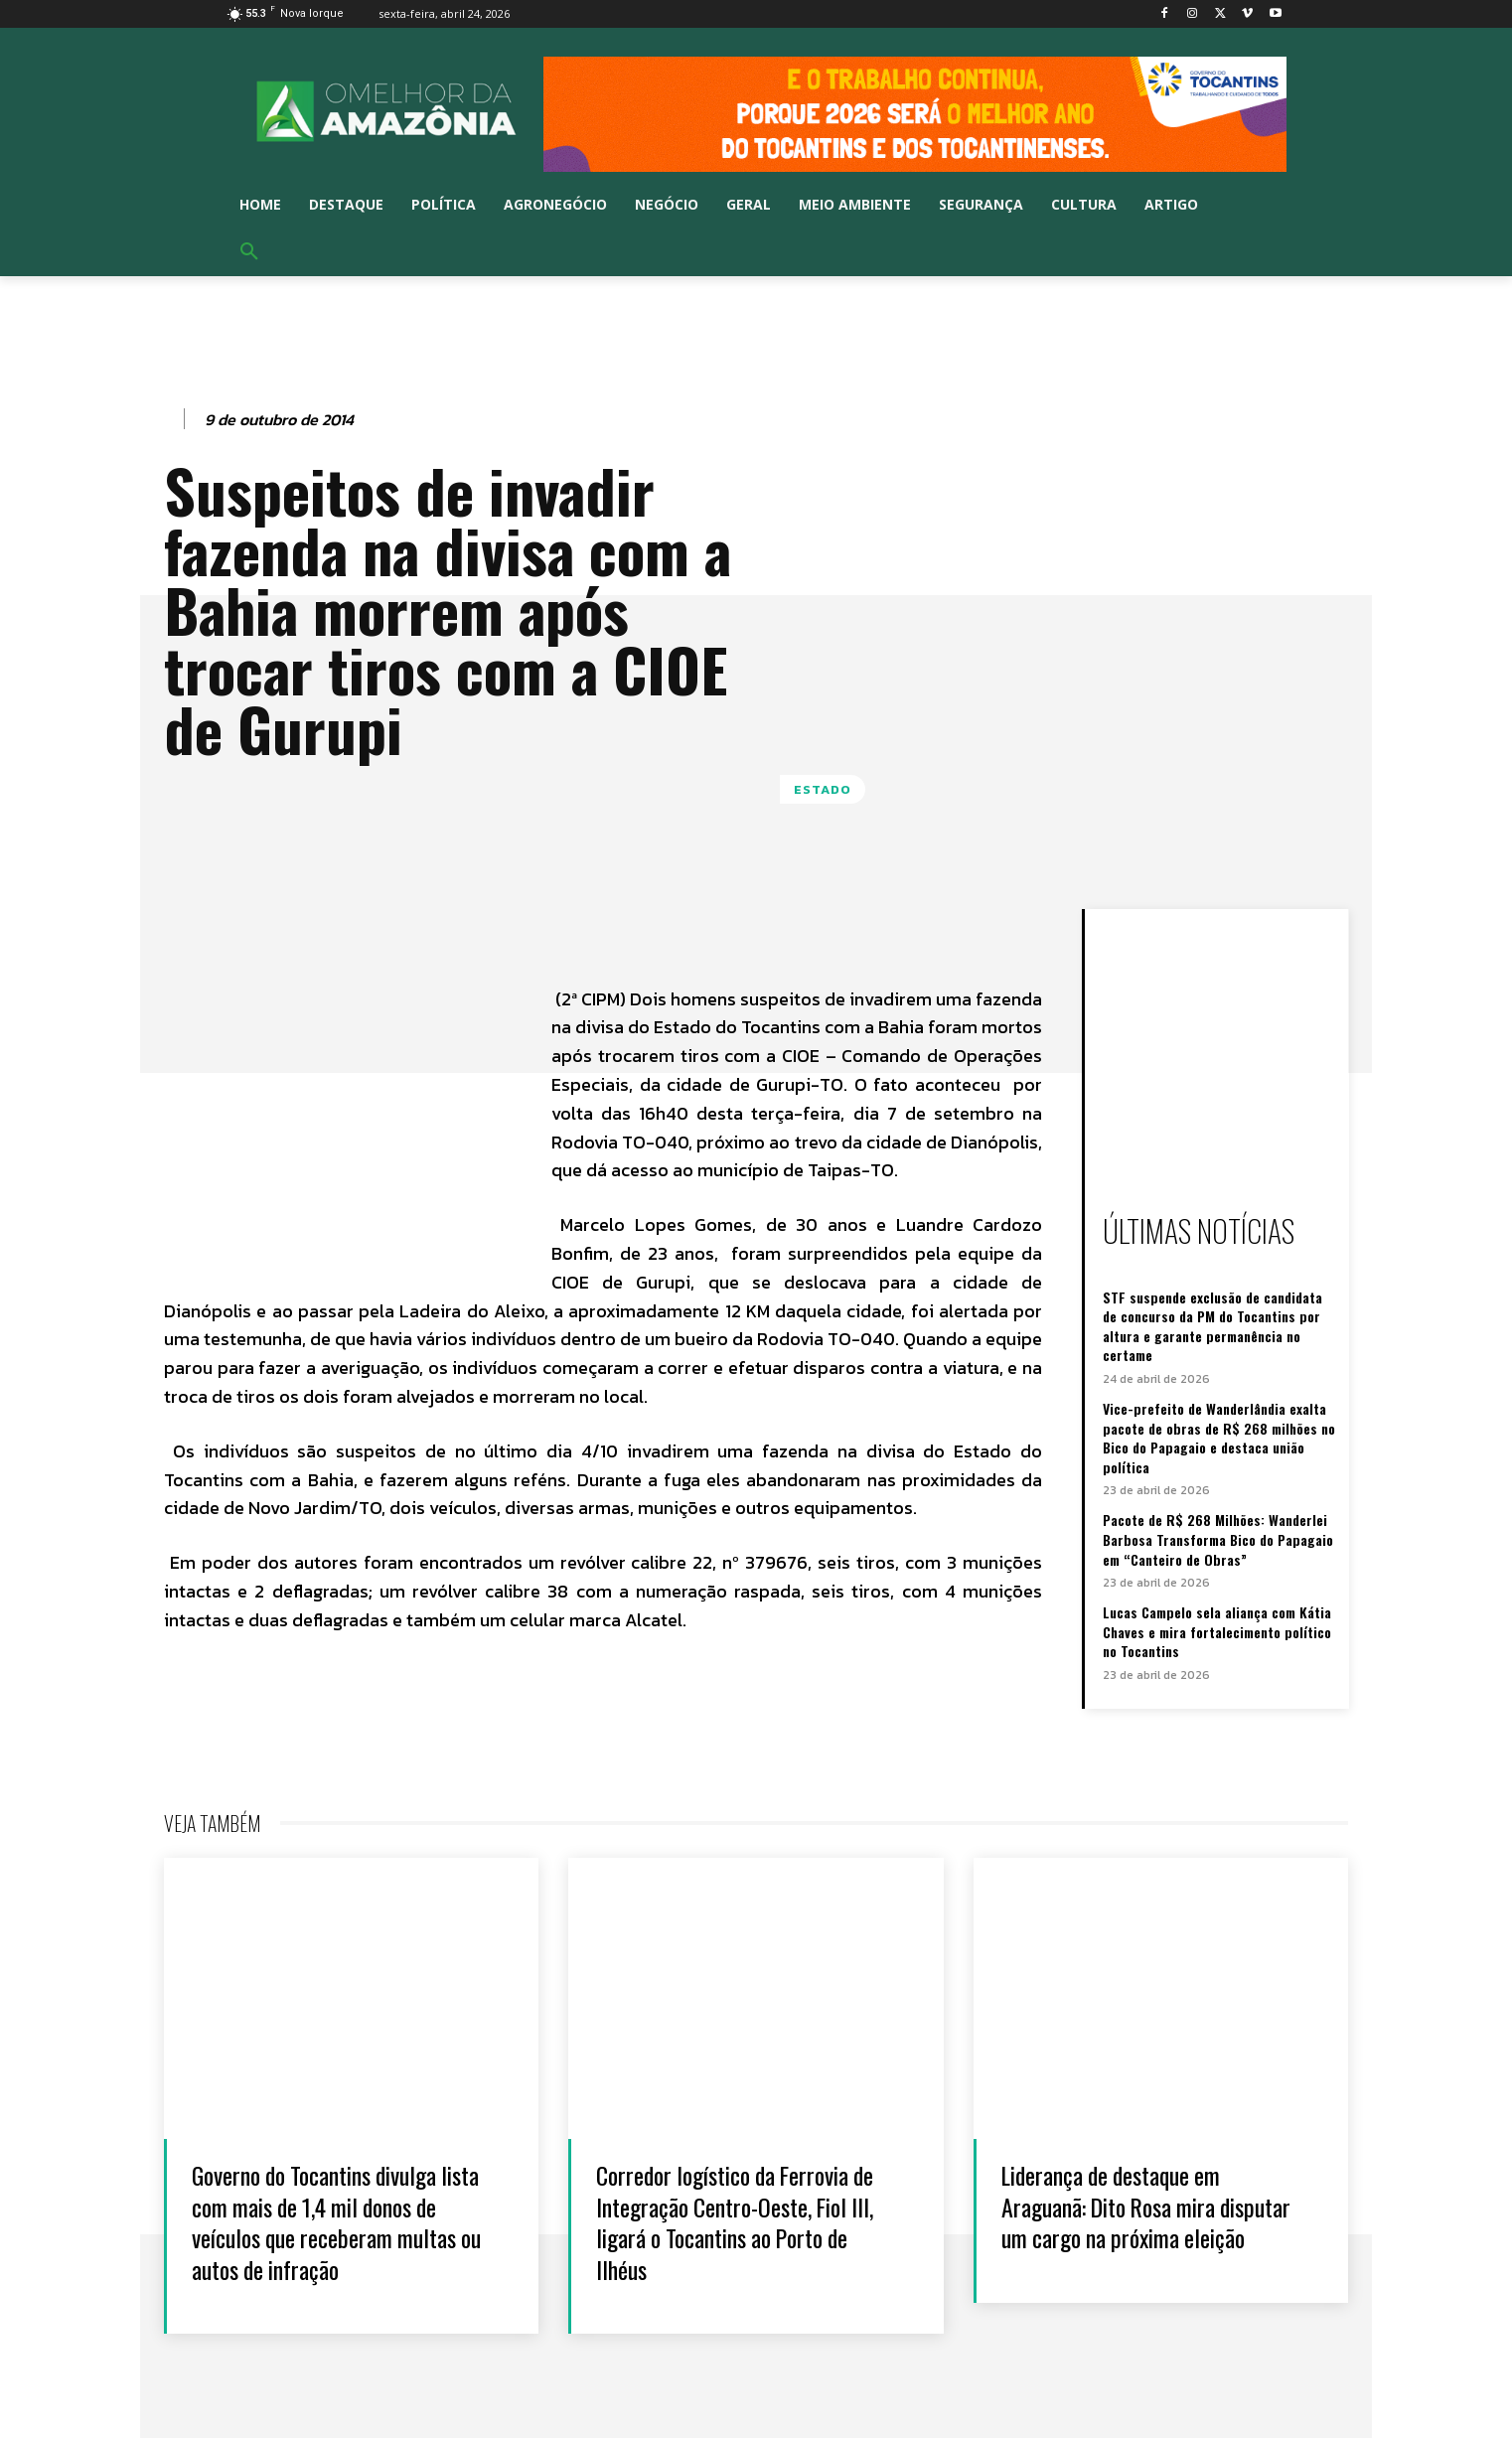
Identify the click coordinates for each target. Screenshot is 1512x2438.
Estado (822, 789)
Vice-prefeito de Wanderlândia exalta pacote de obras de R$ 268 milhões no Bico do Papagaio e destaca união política (1219, 1437)
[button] (249, 252)
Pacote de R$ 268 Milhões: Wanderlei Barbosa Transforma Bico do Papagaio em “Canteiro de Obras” (1218, 1539)
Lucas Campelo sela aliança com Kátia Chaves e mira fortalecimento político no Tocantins (1217, 1631)
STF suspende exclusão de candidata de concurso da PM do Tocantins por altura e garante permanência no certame (1212, 1326)
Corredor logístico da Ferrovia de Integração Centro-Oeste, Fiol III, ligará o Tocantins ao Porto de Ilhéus (749, 2221)
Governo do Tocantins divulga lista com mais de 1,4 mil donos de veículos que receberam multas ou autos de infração (337, 2221)
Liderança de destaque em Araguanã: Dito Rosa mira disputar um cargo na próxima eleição (1140, 2221)
